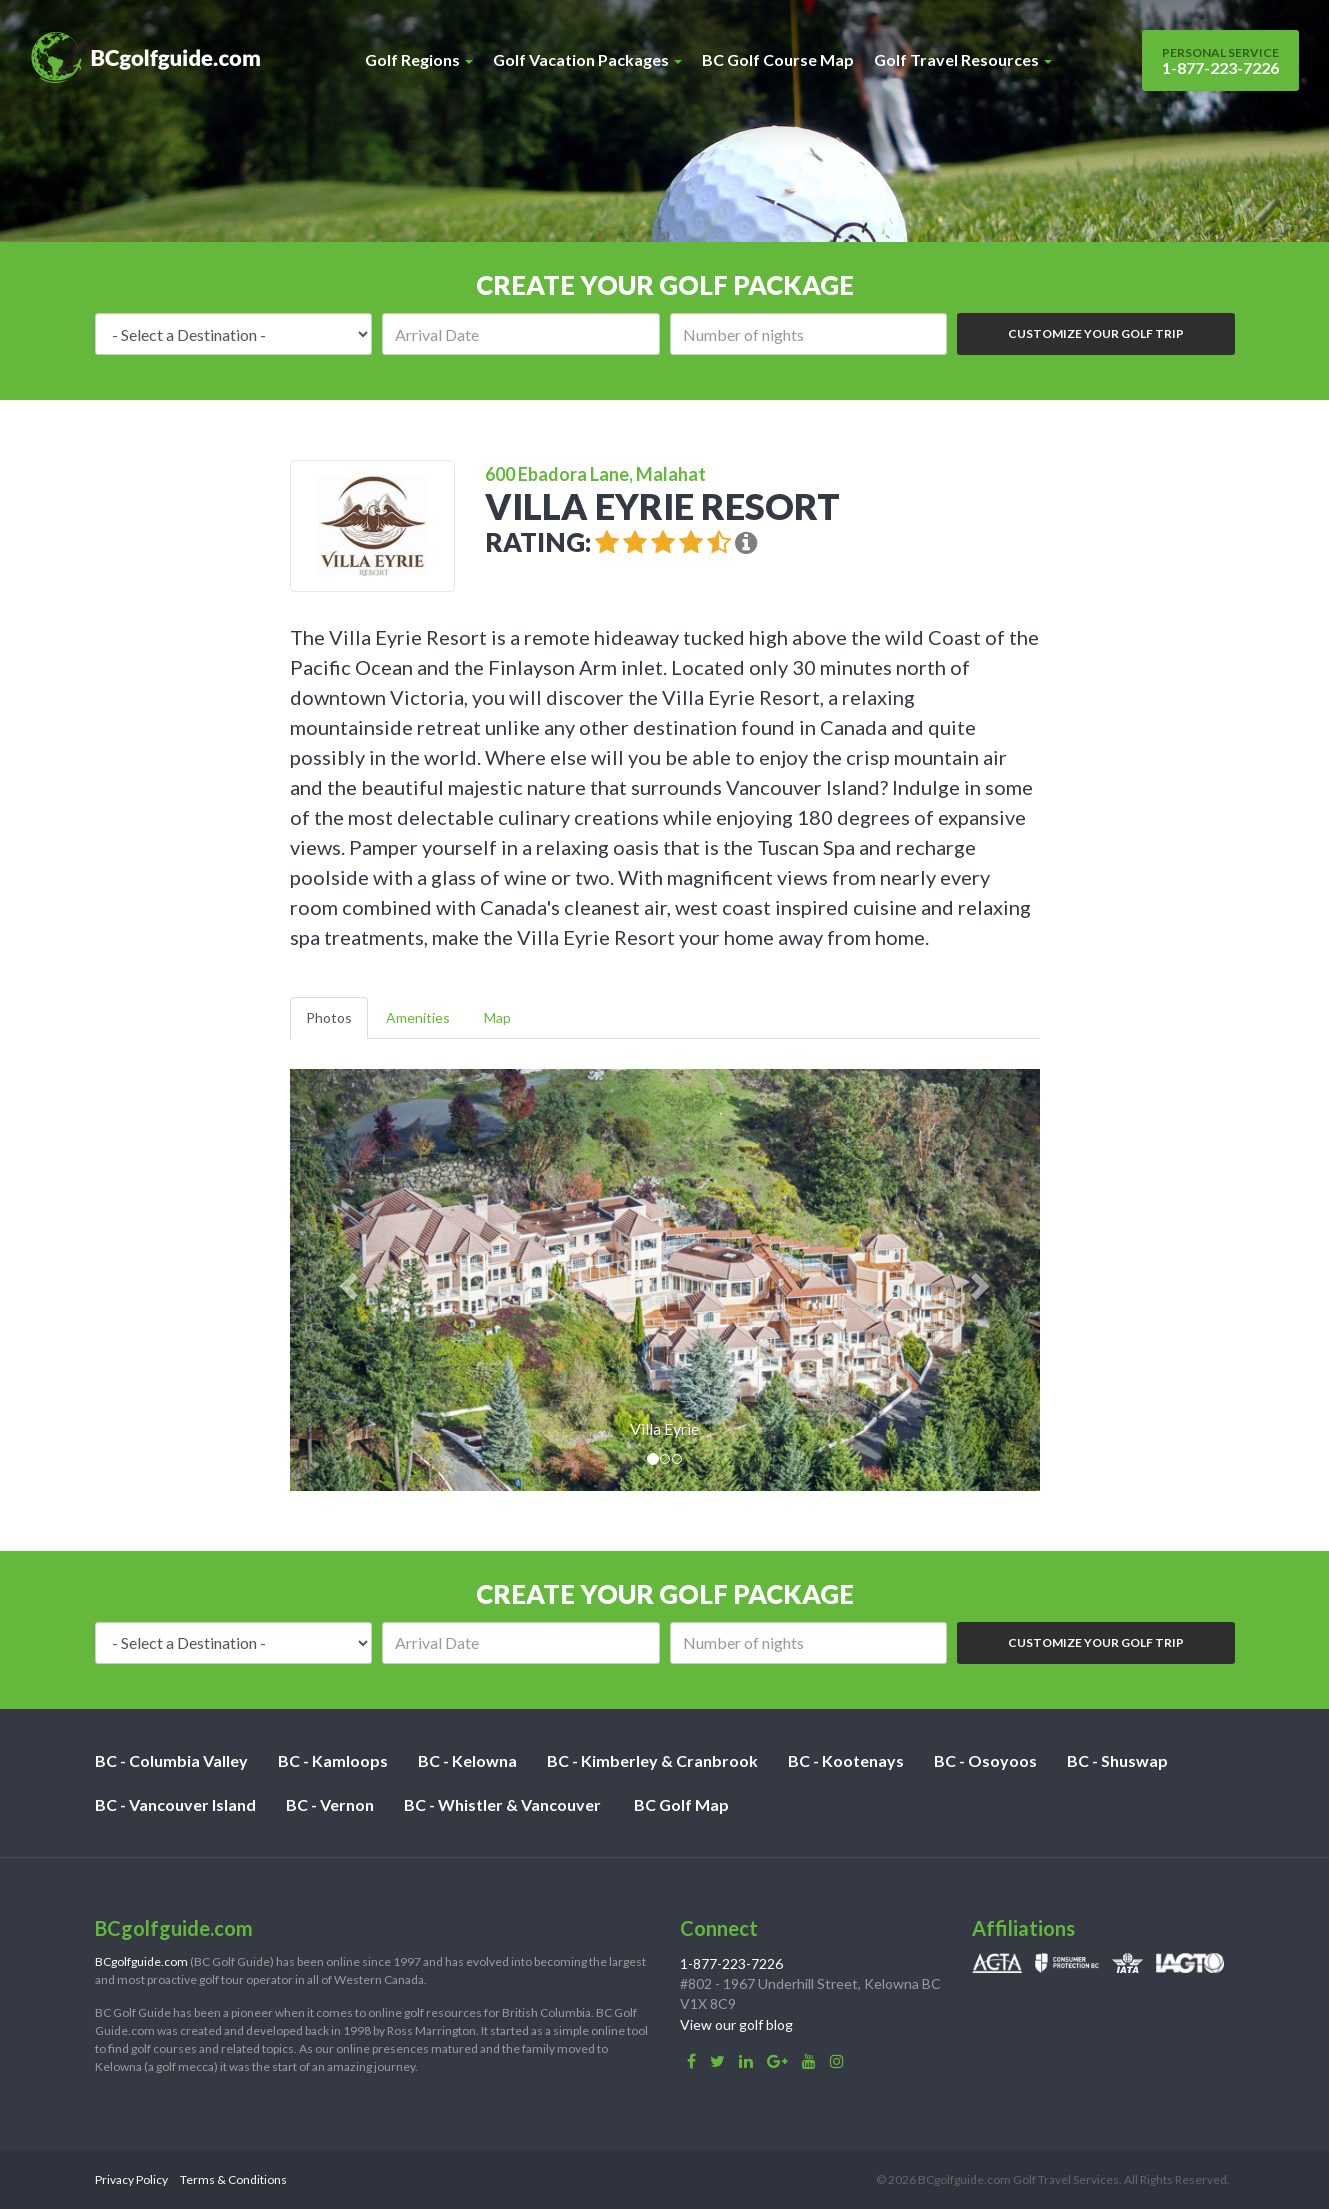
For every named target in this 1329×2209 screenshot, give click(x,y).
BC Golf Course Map (778, 59)
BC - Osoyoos (985, 1760)
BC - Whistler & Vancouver (502, 1804)
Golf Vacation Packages (587, 59)
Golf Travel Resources (963, 59)
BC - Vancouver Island (175, 1804)
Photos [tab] (329, 1017)
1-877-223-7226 (1220, 61)
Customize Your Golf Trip (1096, 333)
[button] (346, 1280)
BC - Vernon (330, 1804)
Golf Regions (419, 59)
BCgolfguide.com (141, 1961)
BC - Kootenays (846, 1760)
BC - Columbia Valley (171, 1760)
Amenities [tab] (418, 1017)
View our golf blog (736, 2024)
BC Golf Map (681, 1804)
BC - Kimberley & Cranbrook (652, 1760)
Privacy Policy (131, 2179)
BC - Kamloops (333, 1760)
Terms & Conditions (233, 2179)
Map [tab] (497, 1017)
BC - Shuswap (1117, 1760)
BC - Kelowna (467, 1760)
